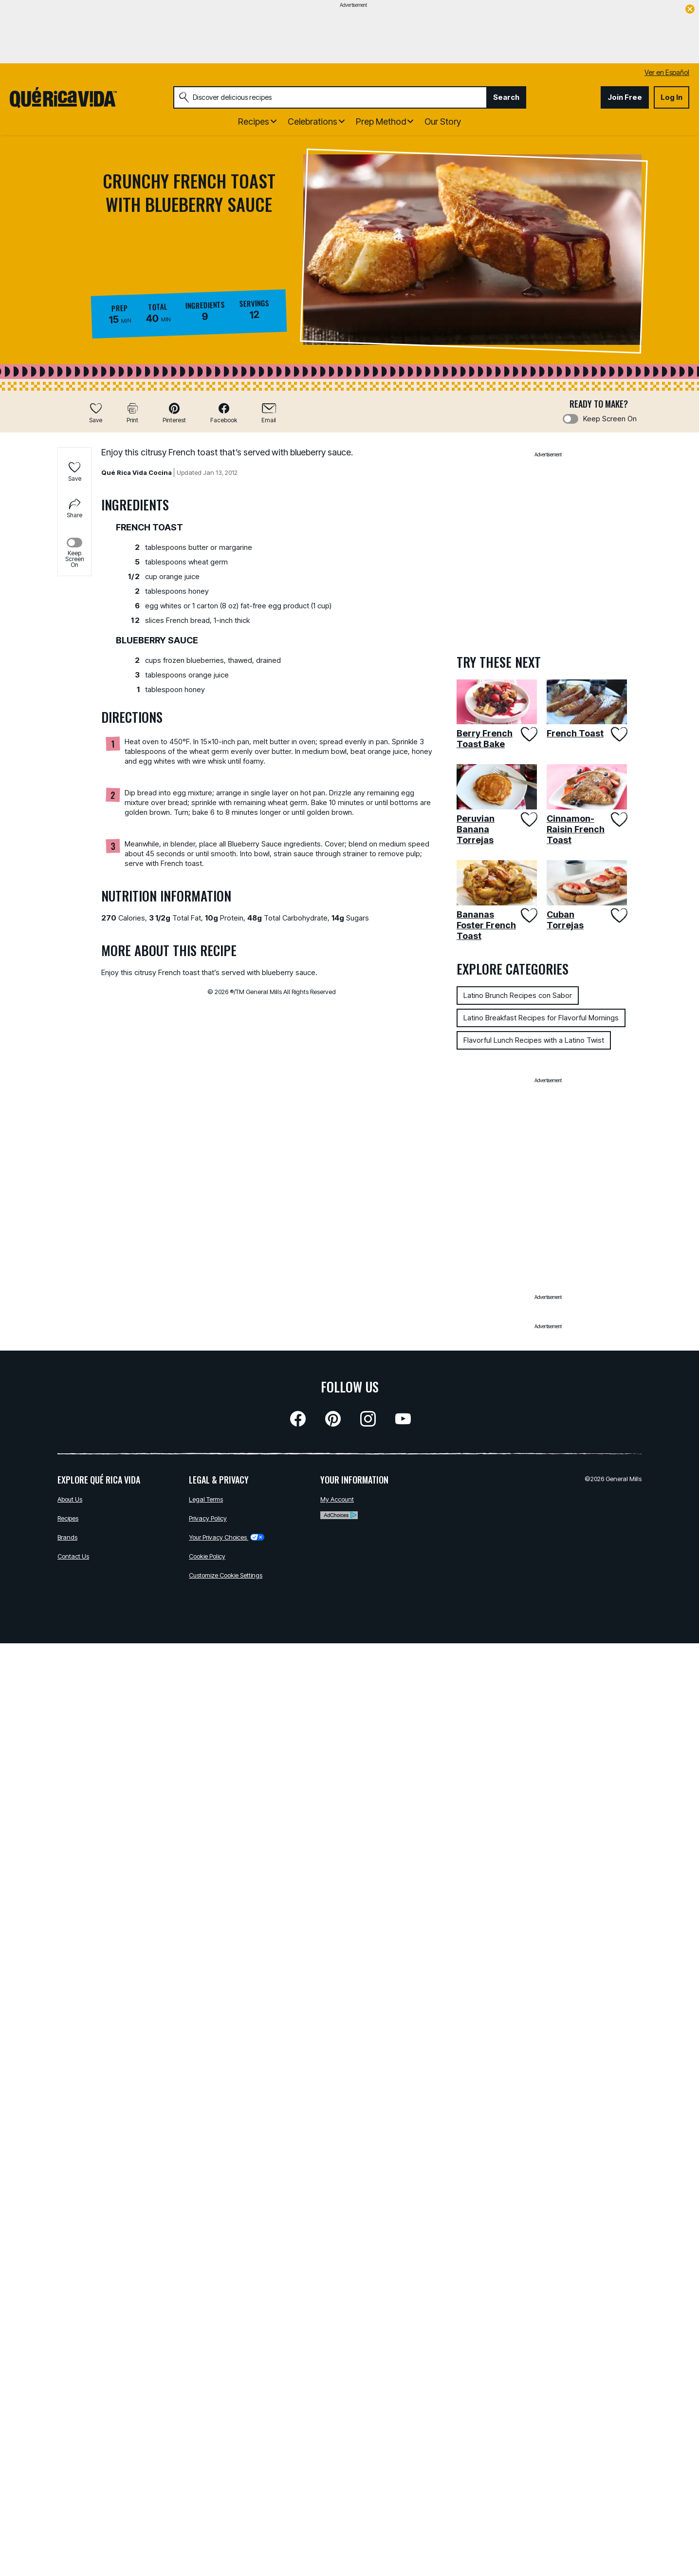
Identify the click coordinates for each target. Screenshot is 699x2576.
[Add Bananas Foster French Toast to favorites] (528, 915)
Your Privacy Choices (226, 1537)
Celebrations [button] (312, 121)
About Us (69, 1499)
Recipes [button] (253, 121)
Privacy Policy (208, 1518)
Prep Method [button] (381, 121)
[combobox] (330, 97)
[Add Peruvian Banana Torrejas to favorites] (528, 819)
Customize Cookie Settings (225, 1575)
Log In (671, 97)
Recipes (67, 1518)
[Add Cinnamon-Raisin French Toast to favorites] (618, 819)
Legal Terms (206, 1499)
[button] (174, 412)
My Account (337, 1499)
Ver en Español (666, 72)
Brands (67, 1537)
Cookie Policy (207, 1556)
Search (506, 97)
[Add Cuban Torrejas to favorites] (618, 915)
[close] (689, 10)
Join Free (624, 97)
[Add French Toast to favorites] (618, 734)
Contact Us (73, 1556)
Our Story (442, 121)
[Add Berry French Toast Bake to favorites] (528, 734)
